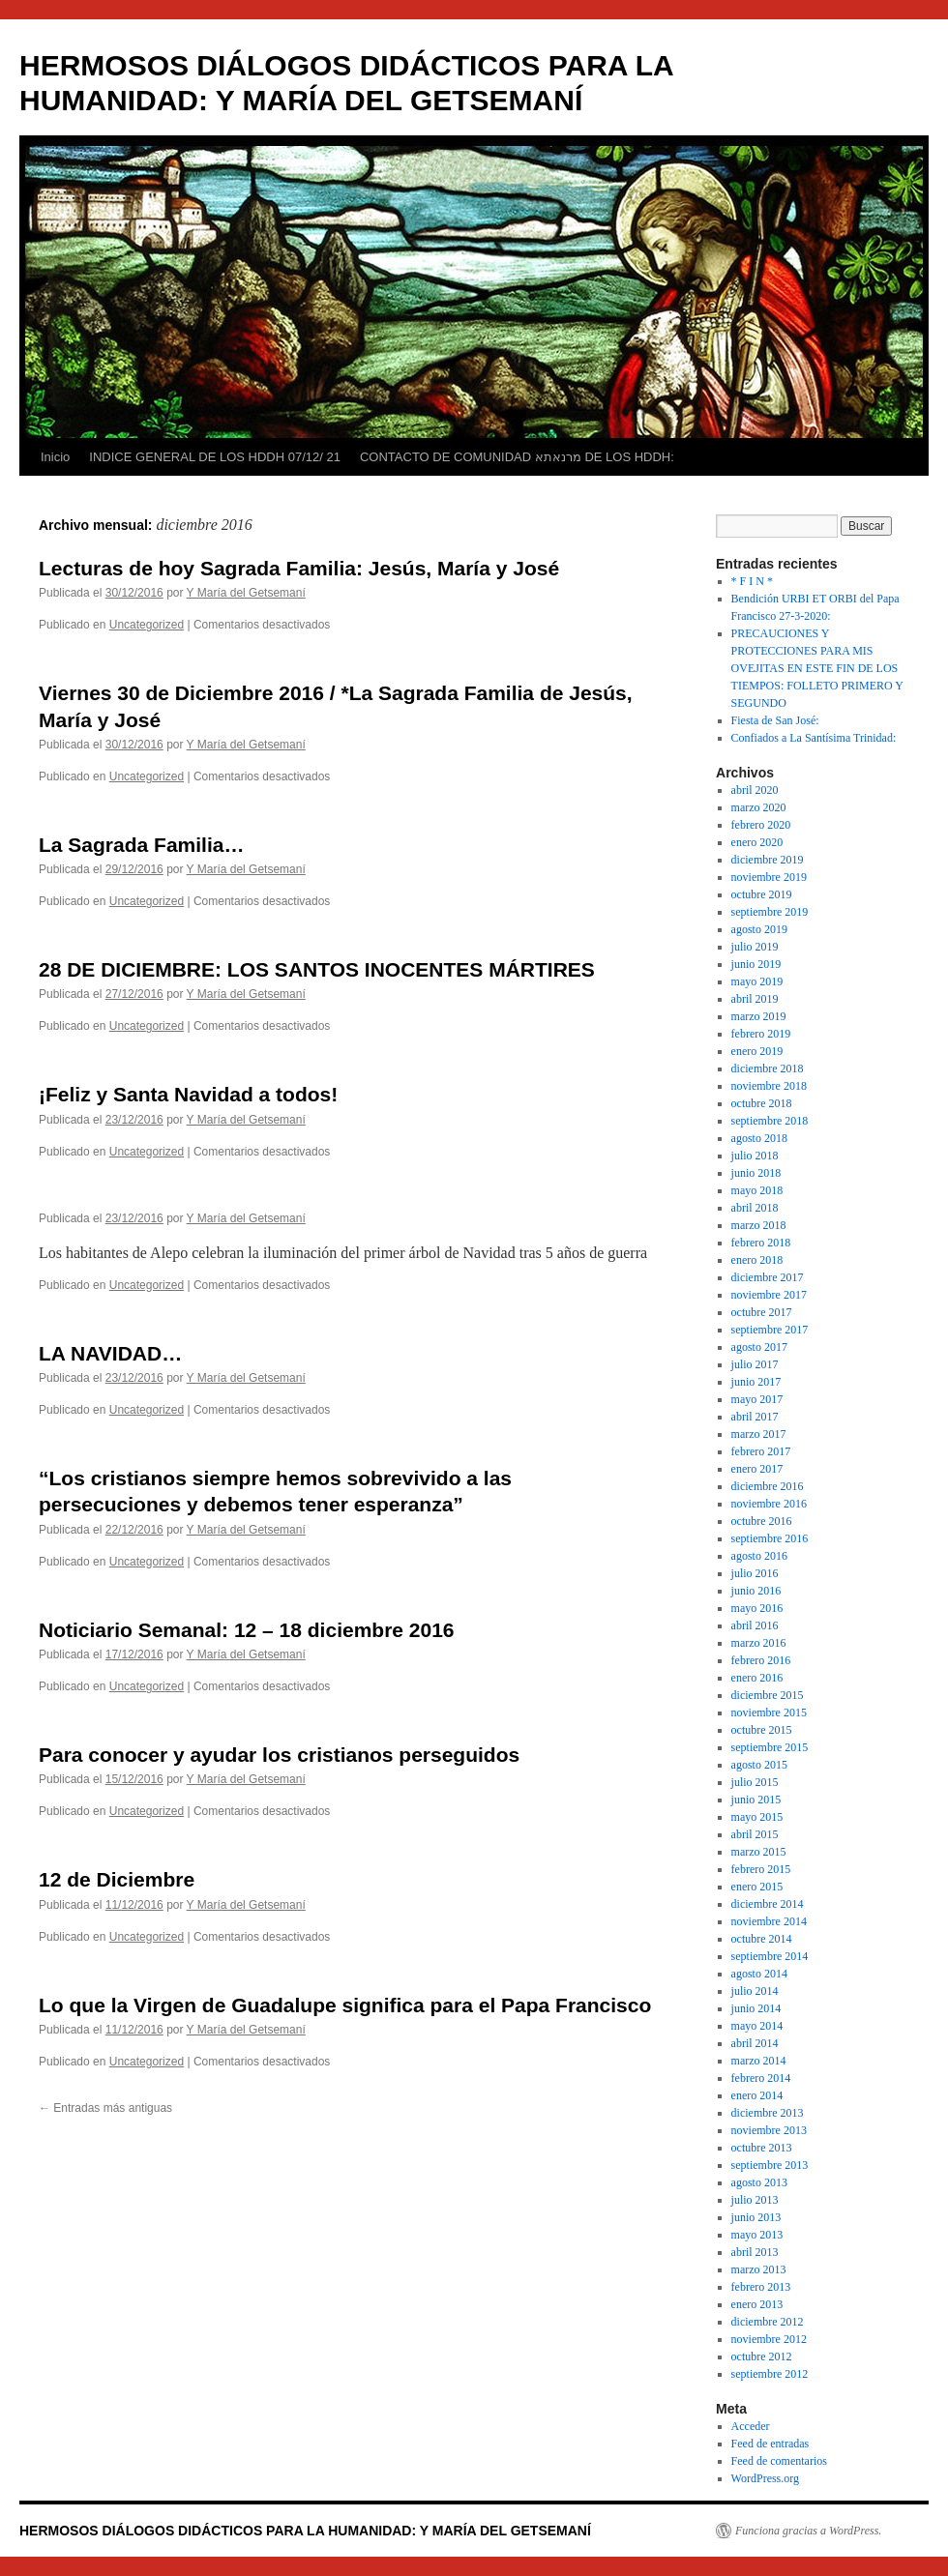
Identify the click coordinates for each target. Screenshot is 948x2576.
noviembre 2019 (769, 877)
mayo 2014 (757, 2026)
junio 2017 (756, 1382)
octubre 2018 (761, 1103)
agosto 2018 (759, 1138)
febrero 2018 (761, 1242)
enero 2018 (757, 1260)
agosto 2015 (759, 1764)
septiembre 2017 (770, 1329)
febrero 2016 (761, 1660)
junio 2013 (756, 2217)
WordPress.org (765, 2478)
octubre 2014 (761, 1939)
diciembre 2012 (767, 2321)
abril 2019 (755, 999)
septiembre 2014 (770, 1956)
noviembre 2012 (769, 2339)
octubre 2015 (761, 1730)
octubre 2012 (761, 2356)
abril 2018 (755, 1208)
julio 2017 (755, 1364)
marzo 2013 (758, 2269)
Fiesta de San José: (775, 720)
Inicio (55, 457)
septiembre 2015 (770, 1747)
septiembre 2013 (770, 2165)
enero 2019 (757, 1051)
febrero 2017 (761, 1451)
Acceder (750, 2426)
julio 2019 (755, 946)
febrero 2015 (761, 1869)
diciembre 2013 (767, 2113)
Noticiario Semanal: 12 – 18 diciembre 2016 (247, 1630)
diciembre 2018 (767, 1068)
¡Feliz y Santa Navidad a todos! (188, 1094)
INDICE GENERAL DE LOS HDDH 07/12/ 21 (215, 457)
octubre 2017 (761, 1312)
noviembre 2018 (769, 1086)
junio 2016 (756, 1590)
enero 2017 (757, 1469)
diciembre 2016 (767, 1486)
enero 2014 (757, 2095)
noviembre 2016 (769, 1503)
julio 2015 (755, 1782)
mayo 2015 (757, 1817)
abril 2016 (755, 1625)
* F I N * (752, 581)
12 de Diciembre (116, 1879)
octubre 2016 (761, 1521)
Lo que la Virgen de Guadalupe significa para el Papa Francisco (345, 2005)
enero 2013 (757, 2304)
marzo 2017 (758, 1434)
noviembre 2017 (769, 1295)
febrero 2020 (761, 825)
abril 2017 (755, 1416)
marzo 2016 (758, 1643)
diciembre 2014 (767, 1904)
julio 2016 (755, 1573)
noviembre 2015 (769, 1712)
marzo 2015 (758, 1852)
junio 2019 (756, 964)
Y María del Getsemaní (246, 593)
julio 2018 (755, 1155)
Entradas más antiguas (105, 2108)
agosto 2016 (759, 1556)
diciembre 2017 (767, 1277)
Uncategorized (146, 624)
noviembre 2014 (769, 1921)
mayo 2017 (757, 1399)
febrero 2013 (761, 2287)
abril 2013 (755, 2252)
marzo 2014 (758, 2060)
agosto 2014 (759, 1973)
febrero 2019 (761, 1033)
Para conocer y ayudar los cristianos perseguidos (279, 1754)
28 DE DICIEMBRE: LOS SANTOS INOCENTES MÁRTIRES (317, 969)
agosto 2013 (759, 2182)
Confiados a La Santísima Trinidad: (814, 738)
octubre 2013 (761, 2147)
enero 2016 (757, 1677)
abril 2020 (755, 790)
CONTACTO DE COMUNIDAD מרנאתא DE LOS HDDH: (517, 457)
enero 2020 (757, 842)
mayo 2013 (757, 2234)
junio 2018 (756, 1173)
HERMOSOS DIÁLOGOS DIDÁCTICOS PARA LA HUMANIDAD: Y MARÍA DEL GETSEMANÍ (305, 2530)
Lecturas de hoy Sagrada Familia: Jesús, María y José (299, 568)
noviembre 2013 (769, 2130)
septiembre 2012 (770, 2374)
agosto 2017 (759, 1347)
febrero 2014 (761, 2078)
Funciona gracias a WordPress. (808, 2530)
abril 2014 (755, 2043)
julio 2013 (755, 2200)
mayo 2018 (757, 1190)
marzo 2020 (758, 807)
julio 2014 (755, 1991)
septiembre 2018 (770, 1120)
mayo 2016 (757, 1608)
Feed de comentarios (779, 2461)
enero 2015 (757, 1886)
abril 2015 (755, 1834)
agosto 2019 (759, 929)
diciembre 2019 (767, 859)
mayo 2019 (757, 981)
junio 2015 (756, 1799)
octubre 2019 (761, 894)
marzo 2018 (758, 1225)
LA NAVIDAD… (110, 1353)
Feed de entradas (770, 2443)
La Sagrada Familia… (141, 845)
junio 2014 (756, 2008)
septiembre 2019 (770, 912)
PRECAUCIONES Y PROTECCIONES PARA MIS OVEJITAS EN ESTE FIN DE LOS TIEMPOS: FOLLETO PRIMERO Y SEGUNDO (817, 668)
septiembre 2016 (770, 1538)
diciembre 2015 (767, 1695)
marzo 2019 (758, 1016)
